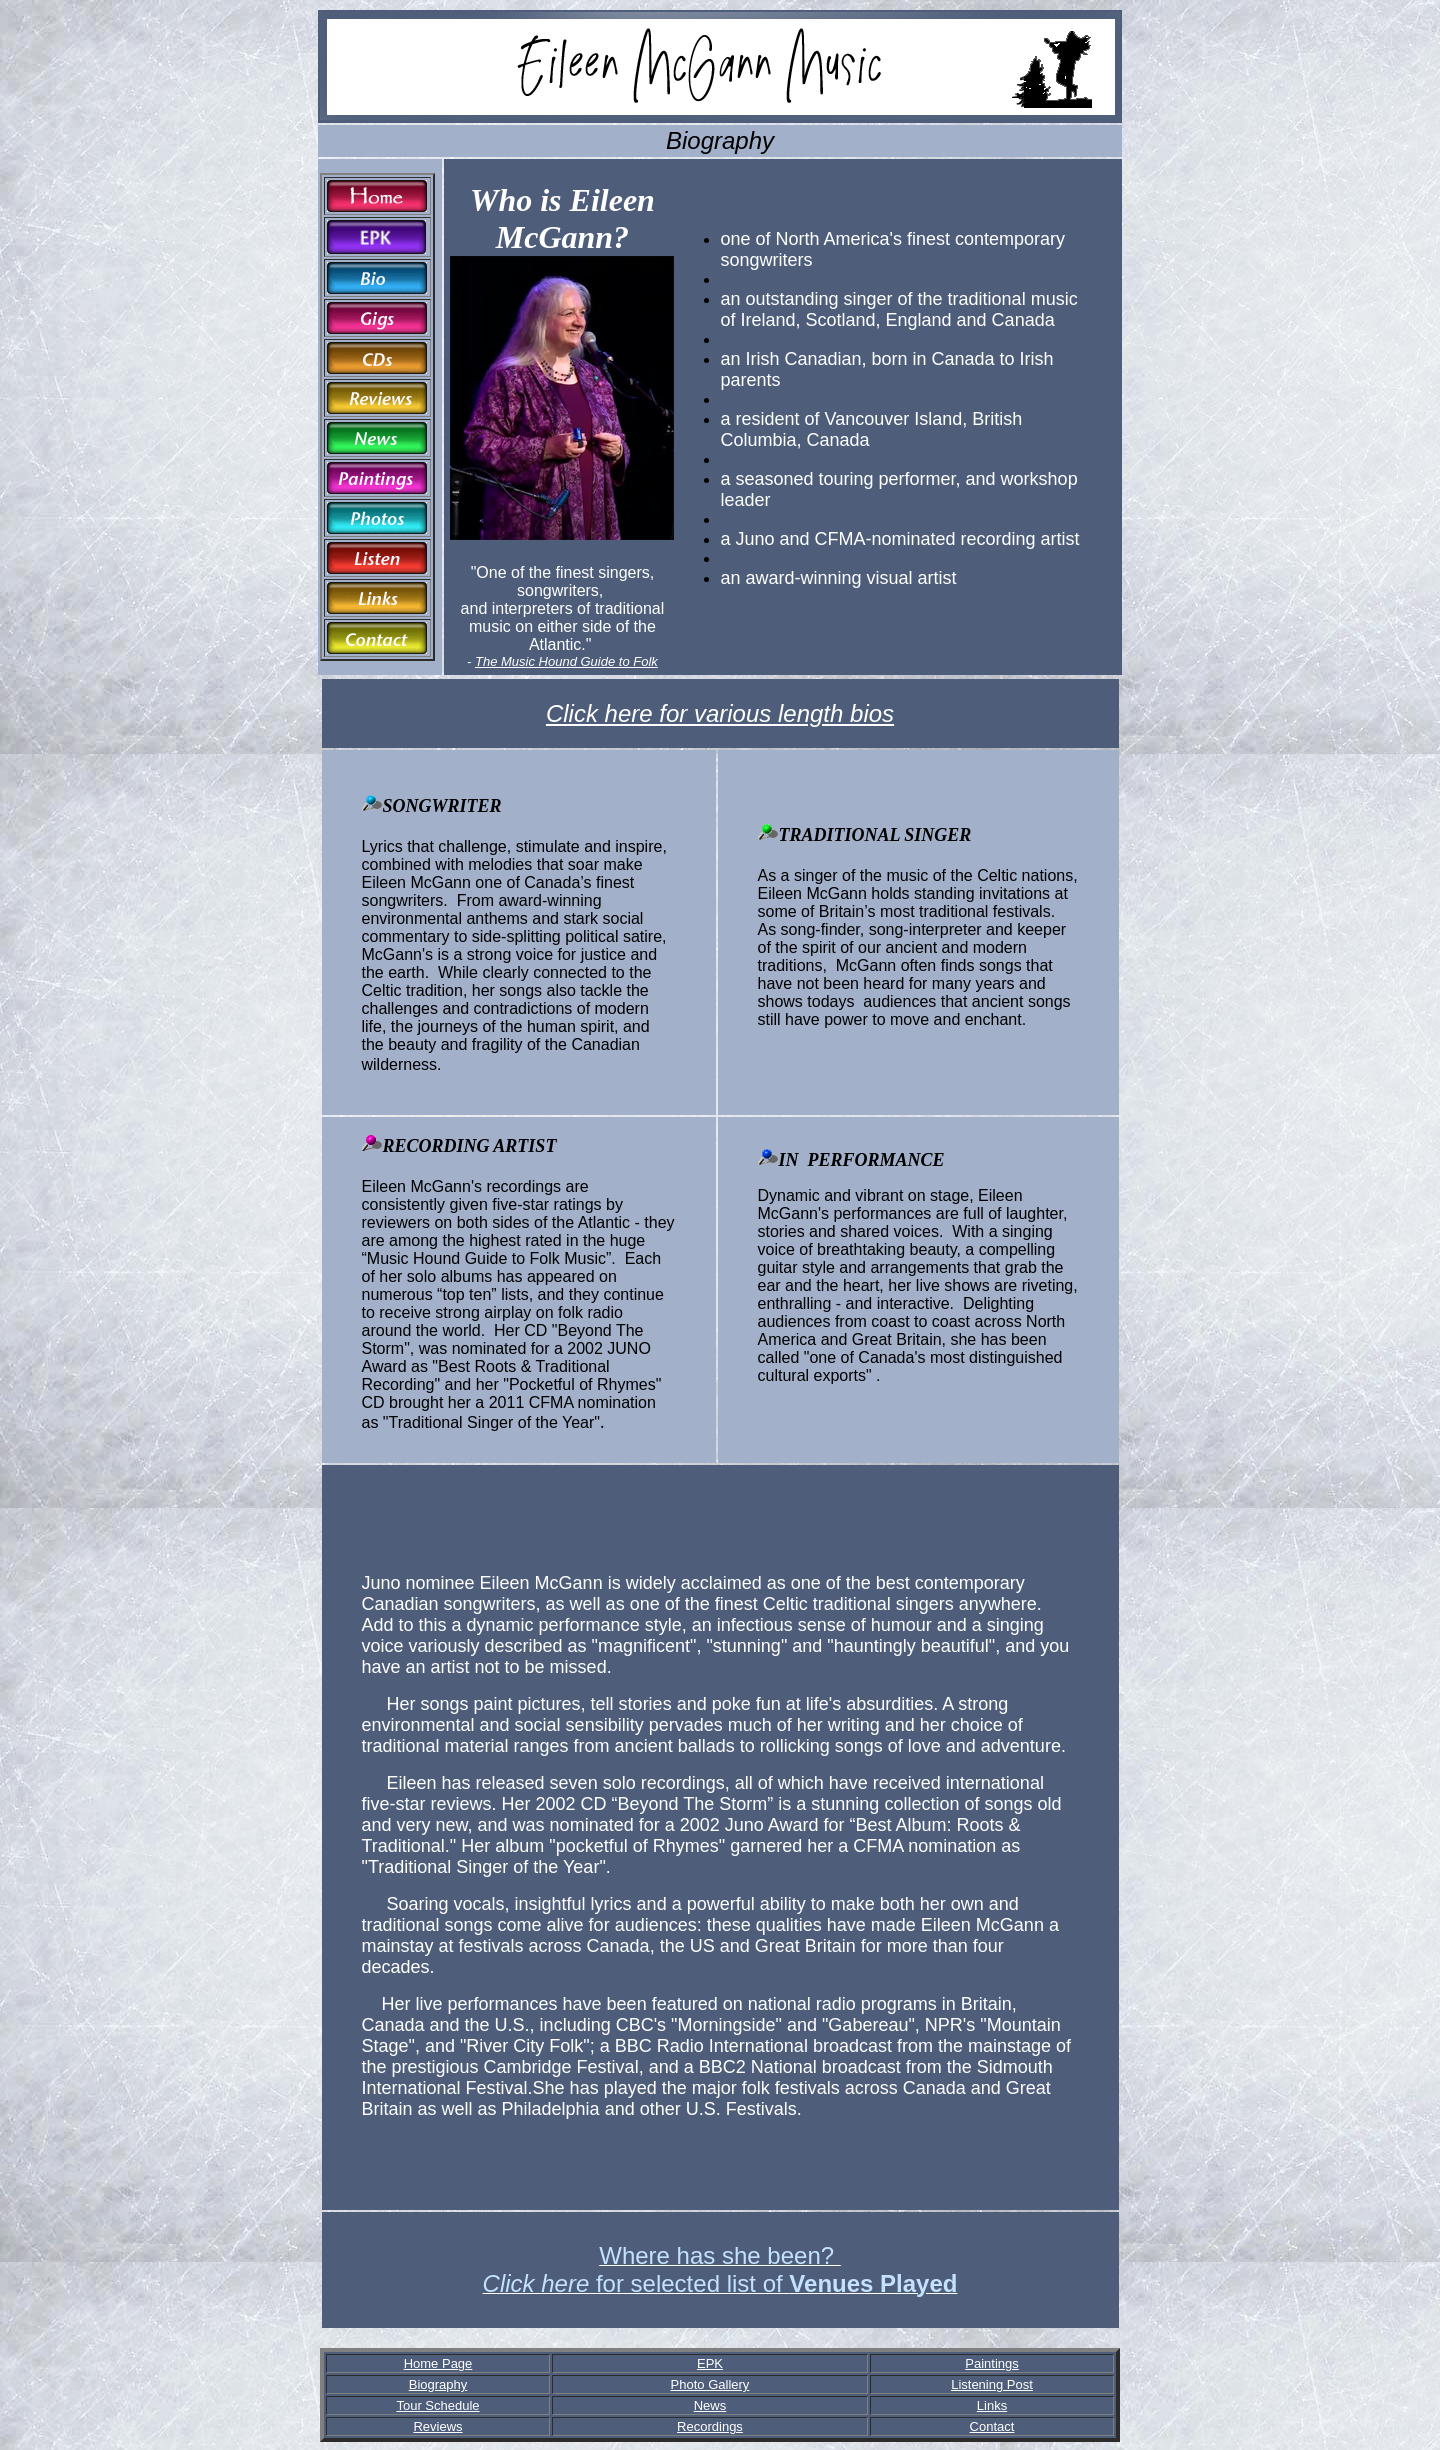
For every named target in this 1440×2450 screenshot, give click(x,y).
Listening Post (992, 2384)
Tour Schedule (437, 2405)
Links (992, 2405)
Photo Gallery (710, 2384)
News (710, 2405)
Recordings (710, 2426)
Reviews (437, 2426)
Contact (992, 2426)
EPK (710, 2363)
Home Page (438, 2363)
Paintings (991, 2363)
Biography (438, 2384)
